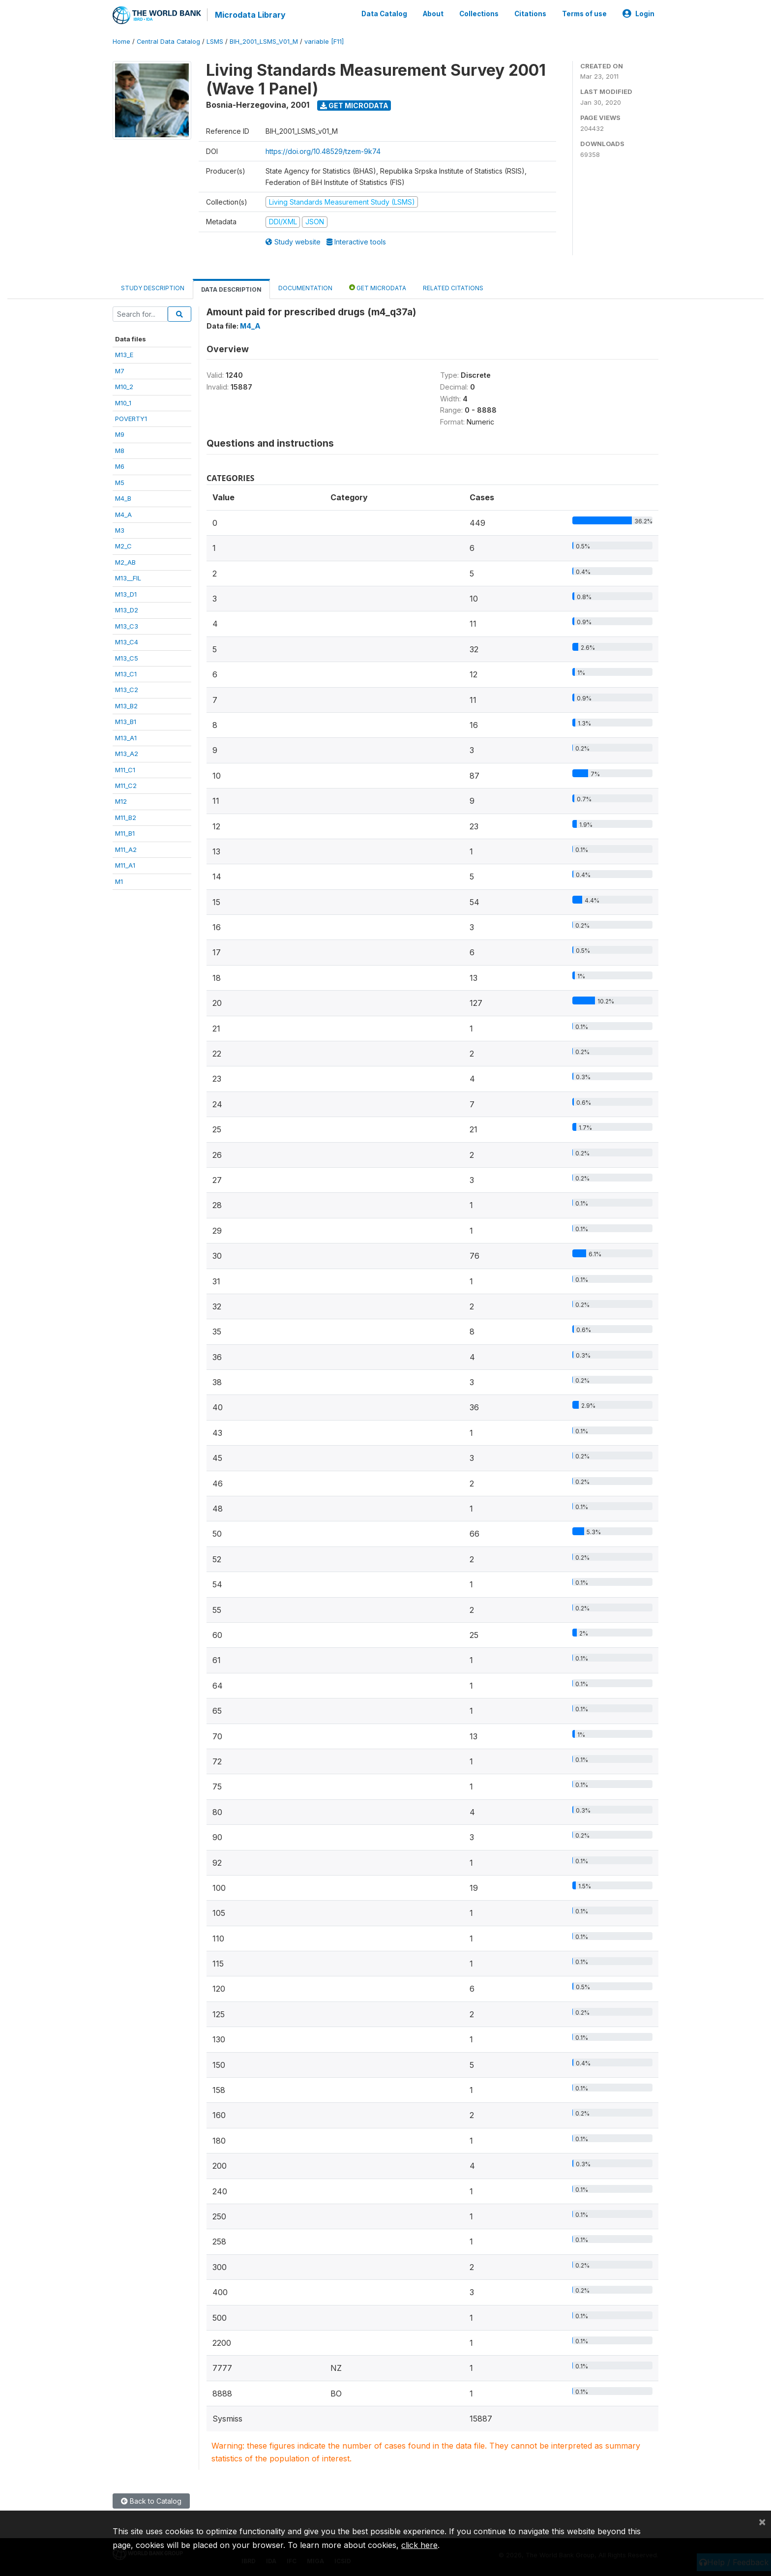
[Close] (762, 2521)
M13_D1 (126, 594)
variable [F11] (324, 41)
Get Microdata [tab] (377, 287)
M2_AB (125, 562)
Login (638, 14)
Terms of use (584, 14)
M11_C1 (125, 769)
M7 (119, 370)
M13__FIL (128, 578)
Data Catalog (384, 14)
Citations (530, 14)
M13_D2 (126, 610)
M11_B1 (125, 833)
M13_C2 (126, 690)
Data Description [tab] (231, 289)
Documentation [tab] (305, 288)
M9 (119, 434)
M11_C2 (126, 785)
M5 (119, 482)
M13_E (124, 355)
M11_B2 (125, 817)
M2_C (123, 546)
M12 (121, 801)
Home (121, 41)
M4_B (123, 498)
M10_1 (123, 402)
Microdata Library (250, 15)
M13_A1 (126, 737)
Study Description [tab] (152, 288)
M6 (119, 466)
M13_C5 (126, 658)
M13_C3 (126, 626)
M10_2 (124, 387)
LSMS (215, 41)
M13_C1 (126, 674)
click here (419, 2545)
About (433, 14)
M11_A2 (126, 849)
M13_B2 (126, 705)
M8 (119, 450)
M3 (119, 530)
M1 (119, 881)
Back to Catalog (151, 2501)
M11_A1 (125, 865)
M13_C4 (126, 642)
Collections (479, 14)
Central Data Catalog (168, 41)
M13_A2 (126, 754)
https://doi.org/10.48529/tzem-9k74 (323, 151)
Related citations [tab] (453, 288)
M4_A (123, 514)
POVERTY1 (131, 419)
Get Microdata (354, 105)
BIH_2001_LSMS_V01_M (264, 41)
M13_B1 (125, 722)
